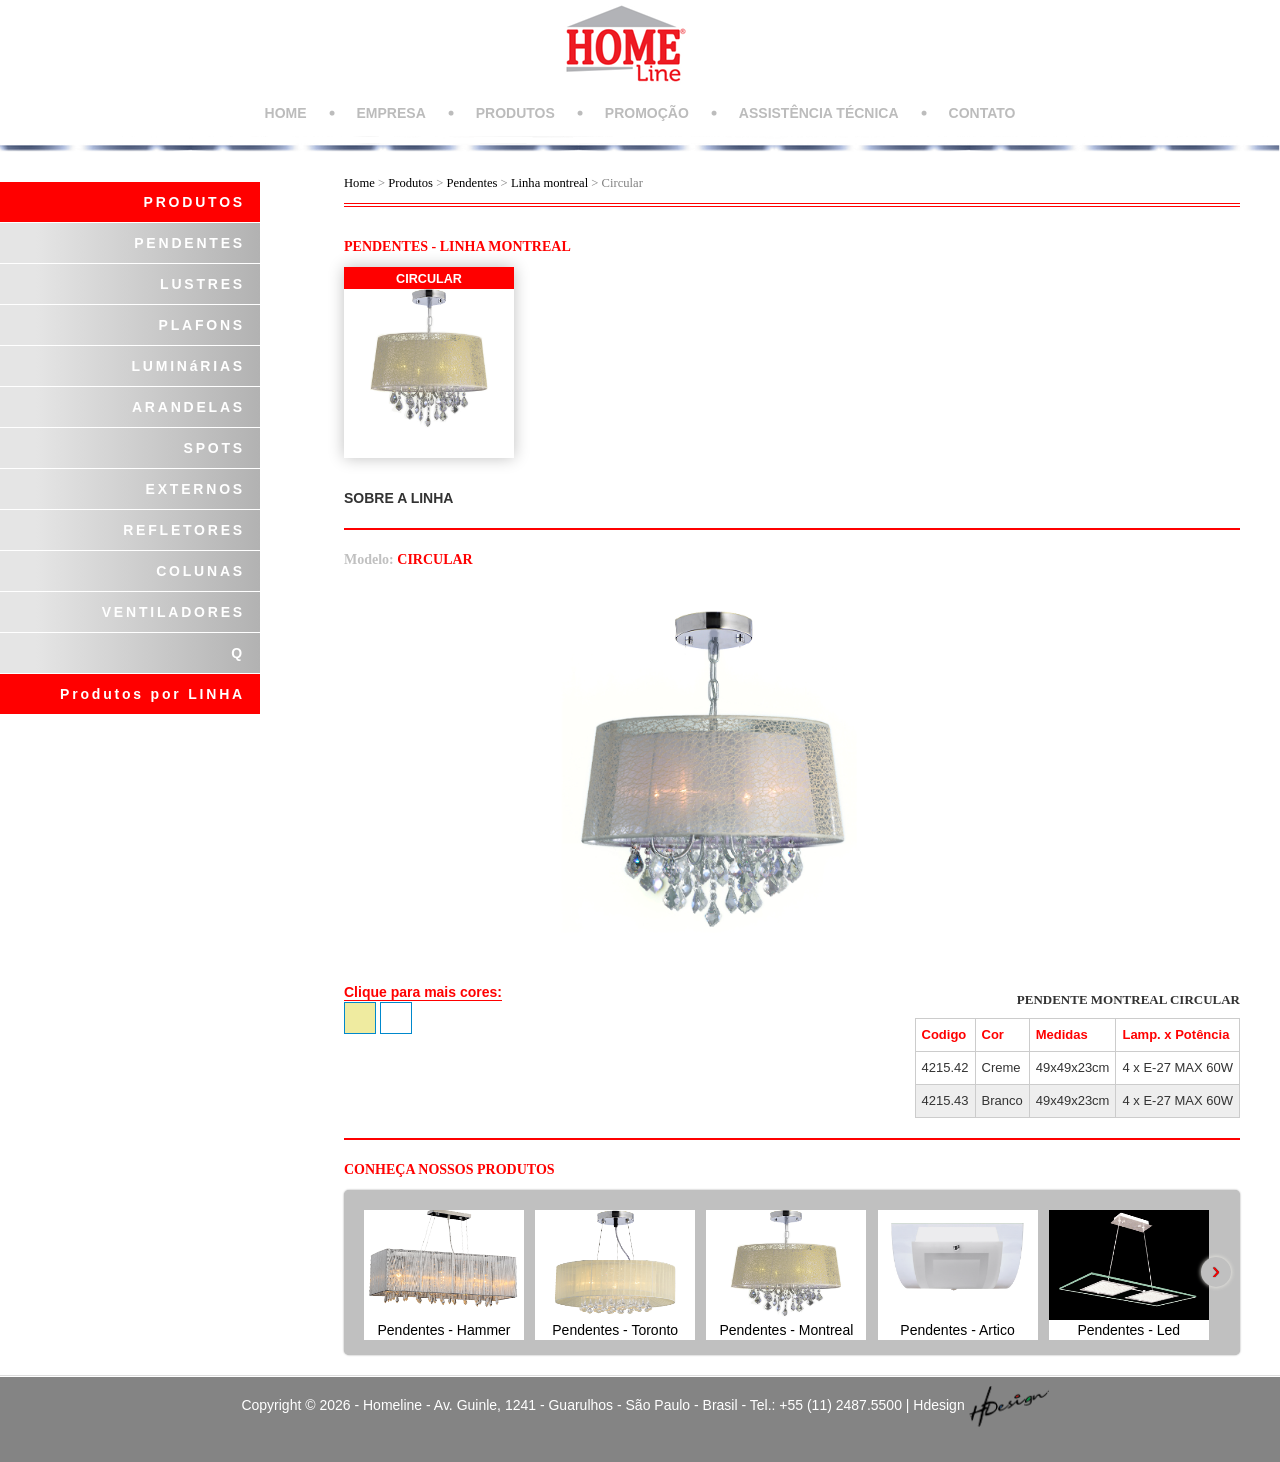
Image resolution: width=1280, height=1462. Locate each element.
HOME (286, 113)
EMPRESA (391, 113)
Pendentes (471, 183)
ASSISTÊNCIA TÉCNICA (819, 113)
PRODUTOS (515, 113)
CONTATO (982, 113)
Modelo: (369, 559)
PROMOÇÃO (647, 113)
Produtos (412, 183)
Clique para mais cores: (423, 992)
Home (359, 183)
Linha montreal (549, 183)
